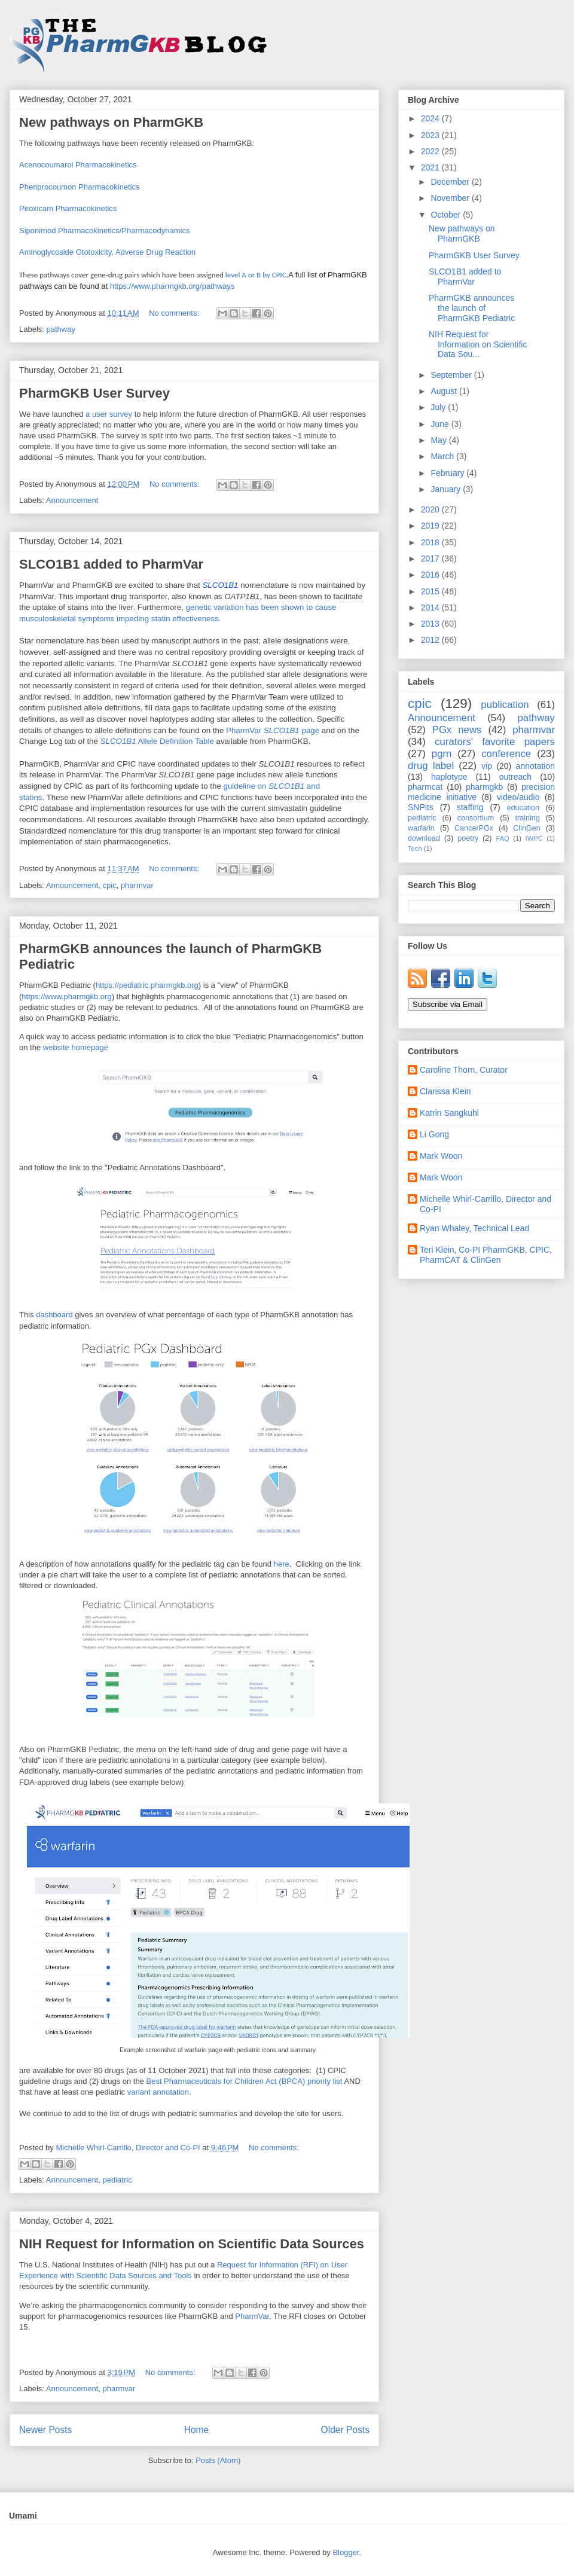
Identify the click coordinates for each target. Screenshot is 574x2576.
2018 (431, 542)
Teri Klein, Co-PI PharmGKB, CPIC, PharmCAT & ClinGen (486, 1255)
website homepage (75, 1047)
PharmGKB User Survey (94, 393)
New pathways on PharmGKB (111, 122)
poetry (467, 838)
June (440, 424)
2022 (431, 151)
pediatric (117, 2179)
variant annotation (158, 2091)
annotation (535, 766)
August (444, 391)
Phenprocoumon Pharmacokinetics (79, 186)
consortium (475, 818)
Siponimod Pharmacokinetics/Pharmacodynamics (104, 230)
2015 (431, 591)
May (439, 440)
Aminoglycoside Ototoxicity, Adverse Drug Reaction (107, 252)
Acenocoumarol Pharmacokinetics (78, 164)
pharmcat (425, 787)
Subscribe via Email (448, 1004)
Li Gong (434, 1134)
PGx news (457, 729)
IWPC (534, 838)
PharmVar (252, 2316)
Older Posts (345, 2430)
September (452, 375)
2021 (431, 167)
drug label (431, 765)
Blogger (345, 2552)
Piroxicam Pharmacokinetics (68, 208)
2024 (431, 118)
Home (196, 2430)
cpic (110, 885)
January (446, 489)
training (527, 818)
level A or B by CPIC (255, 274)
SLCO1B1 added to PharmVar (111, 564)
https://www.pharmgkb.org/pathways (172, 286)
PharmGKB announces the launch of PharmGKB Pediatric (472, 308)
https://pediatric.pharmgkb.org (147, 985)
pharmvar (137, 885)
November (450, 198)
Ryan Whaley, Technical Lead (474, 1228)
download (424, 838)
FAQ (502, 838)
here (281, 1563)
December (450, 182)
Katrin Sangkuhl (449, 1113)
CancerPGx (473, 828)
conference (506, 753)
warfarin (421, 828)
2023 (431, 135)
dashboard (54, 1314)
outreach (515, 777)
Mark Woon (441, 1156)
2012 (431, 640)
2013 (431, 623)
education (523, 808)
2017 (431, 558)
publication (505, 704)
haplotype (449, 777)
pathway (61, 329)
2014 (431, 607)
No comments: (175, 313)
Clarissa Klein (445, 1091)
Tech (415, 848)
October (446, 214)
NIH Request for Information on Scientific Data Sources (191, 2243)
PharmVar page (272, 730)
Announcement (72, 500)
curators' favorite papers (495, 741)
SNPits (420, 807)
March (443, 456)
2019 (431, 525)
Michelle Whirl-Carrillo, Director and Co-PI (485, 1204)
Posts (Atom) (218, 2460)
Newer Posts (45, 2430)
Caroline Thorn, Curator (464, 1070)
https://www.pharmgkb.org (66, 996)
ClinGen (527, 828)
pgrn (442, 753)
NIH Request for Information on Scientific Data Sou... (478, 344)
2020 (431, 509)
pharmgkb (484, 787)
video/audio (518, 797)
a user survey (109, 414)
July (439, 407)
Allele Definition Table (157, 741)
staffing (470, 807)
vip (486, 766)
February (448, 473)
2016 (431, 574)
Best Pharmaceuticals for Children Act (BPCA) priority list (244, 2081)
